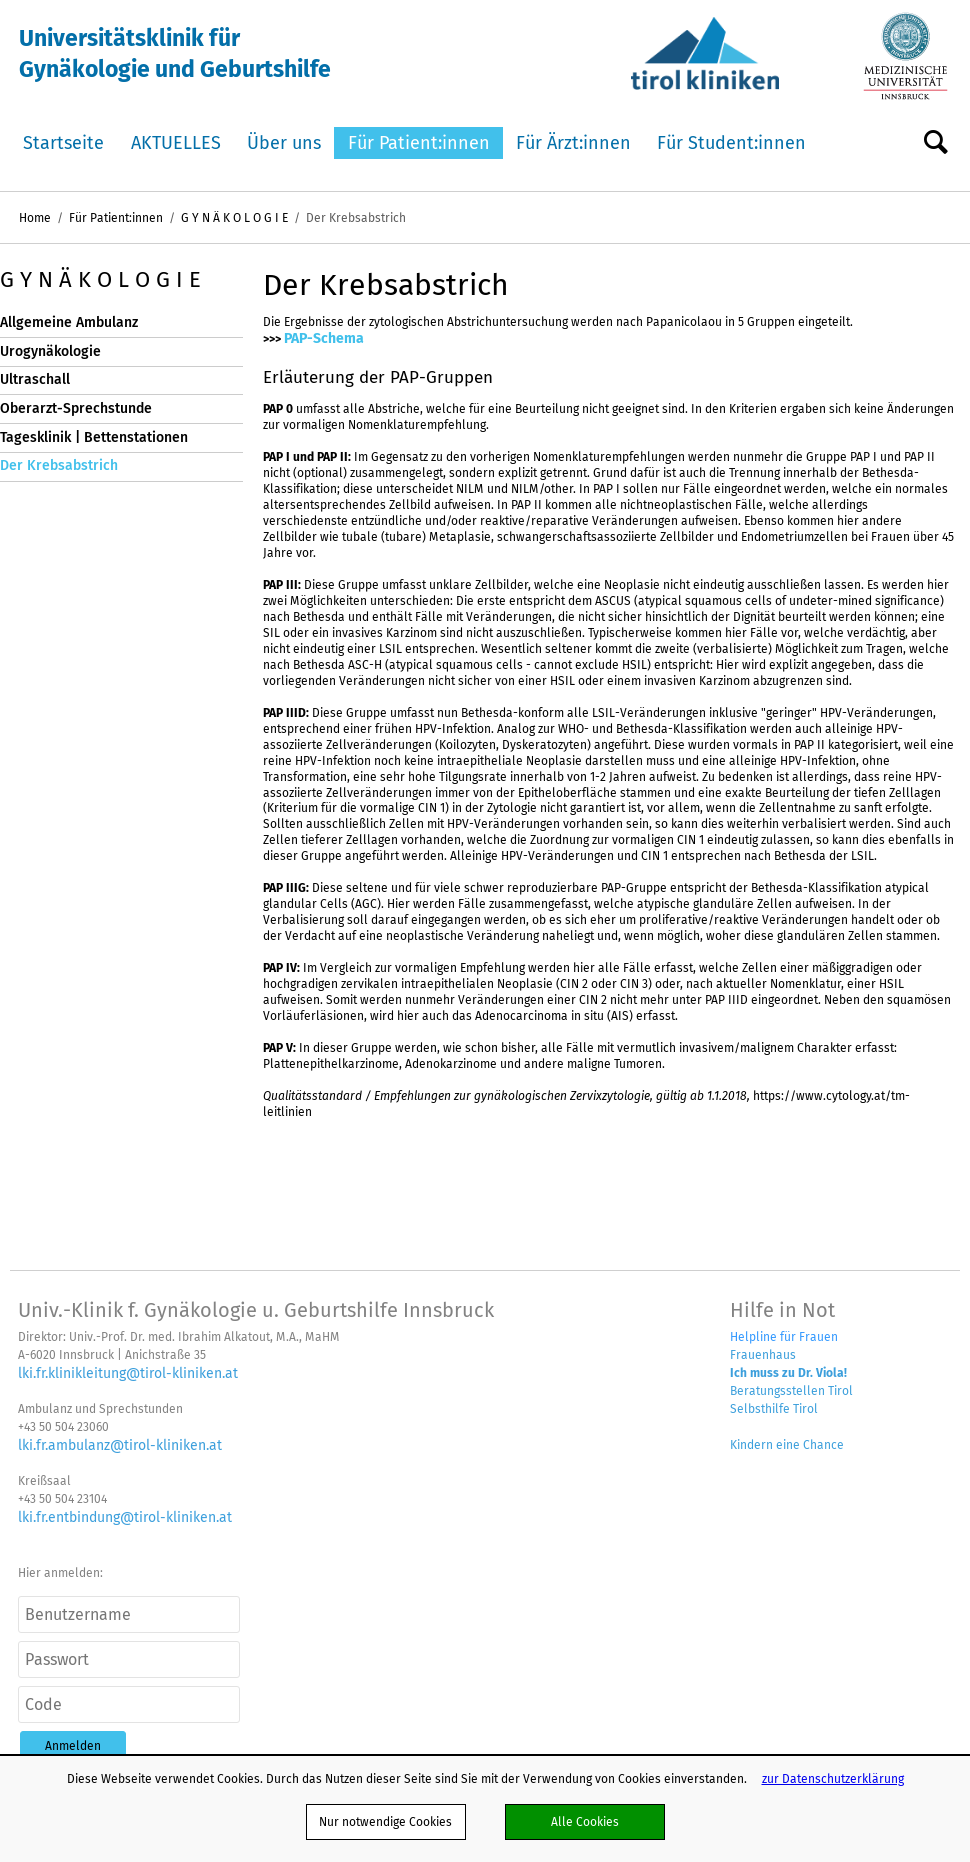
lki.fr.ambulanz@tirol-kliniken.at (120, 1445)
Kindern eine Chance (787, 1444)
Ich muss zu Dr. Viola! (788, 1372)
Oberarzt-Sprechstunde (76, 408)
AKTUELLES (176, 142)
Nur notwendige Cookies (385, 1821)
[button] (73, 1745)
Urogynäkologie (50, 351)
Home (35, 217)
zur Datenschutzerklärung (833, 1778)
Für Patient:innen (419, 142)
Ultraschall (35, 379)
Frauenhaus (763, 1354)
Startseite (63, 142)
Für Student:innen (731, 142)
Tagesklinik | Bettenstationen (94, 437)
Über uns (284, 142)
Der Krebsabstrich (59, 465)
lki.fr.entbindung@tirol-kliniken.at (125, 1517)
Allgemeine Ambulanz (69, 322)
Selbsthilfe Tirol (774, 1408)
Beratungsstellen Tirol (791, 1390)
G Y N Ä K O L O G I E (234, 217)
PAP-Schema (324, 338)
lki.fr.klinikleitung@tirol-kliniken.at (128, 1373)
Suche (936, 143)
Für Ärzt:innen (573, 142)
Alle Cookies (585, 1821)
